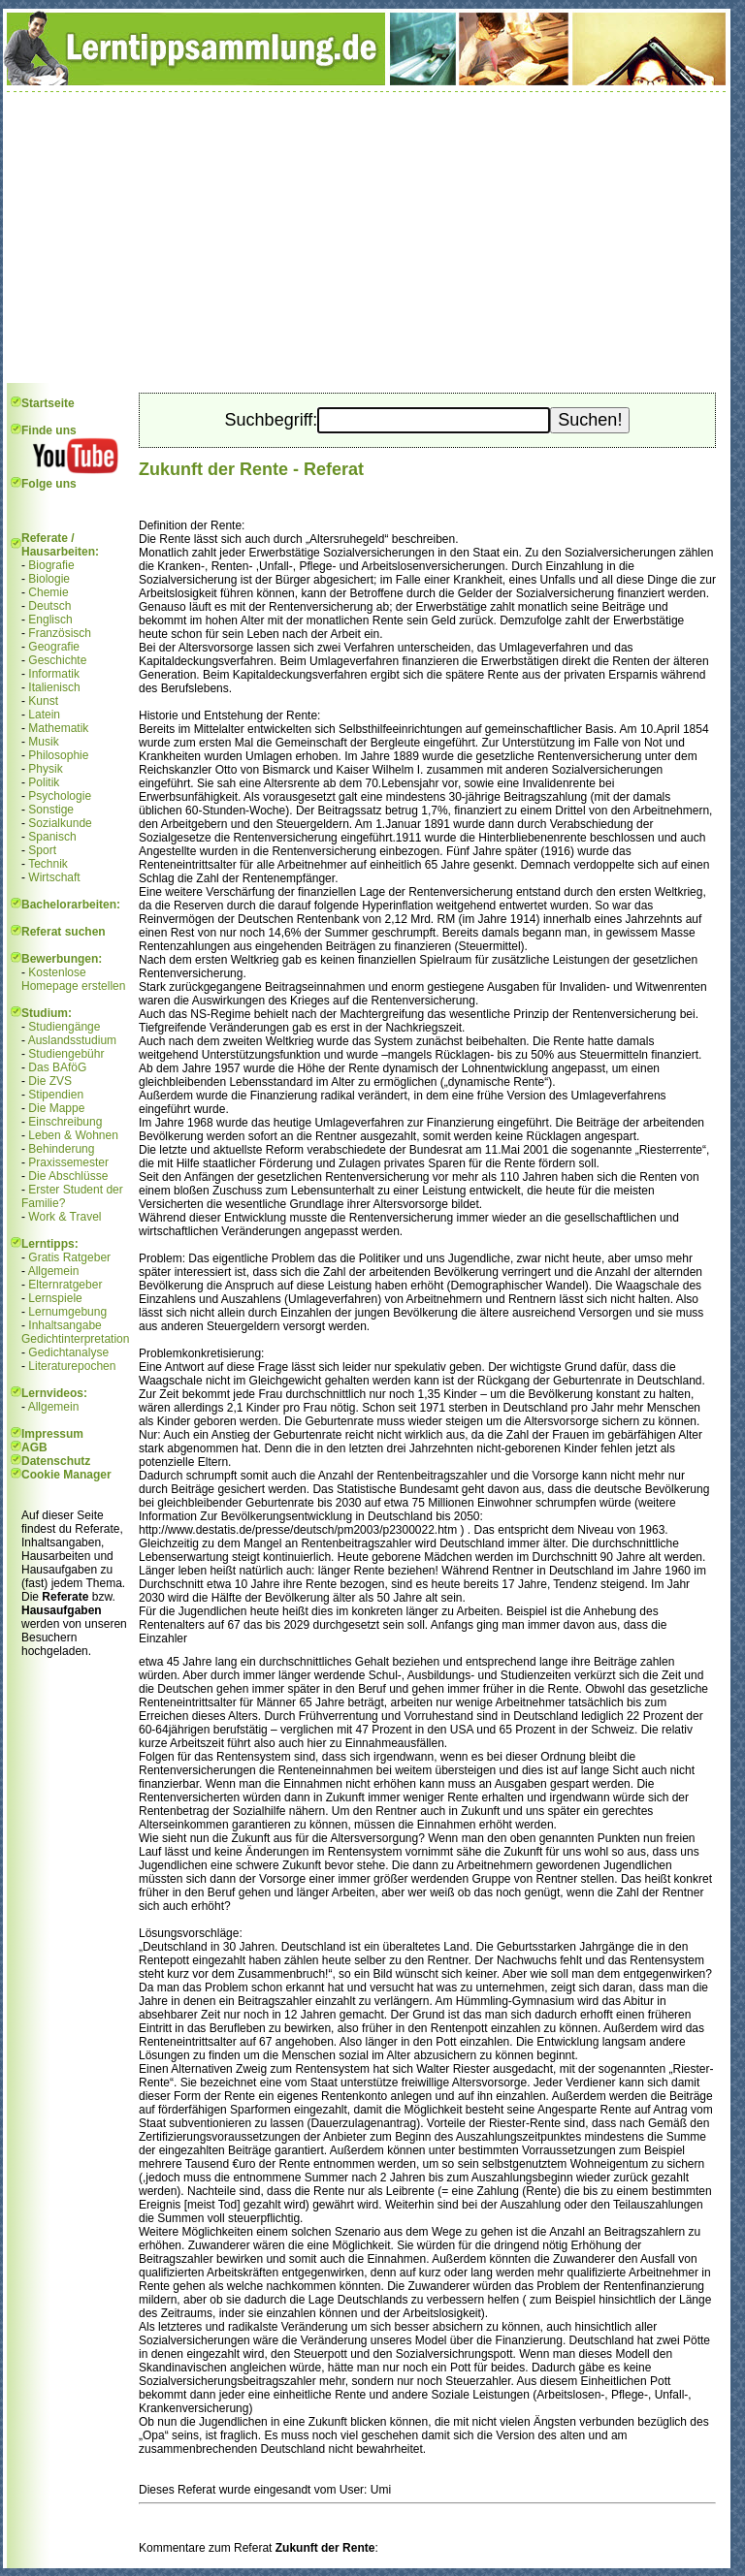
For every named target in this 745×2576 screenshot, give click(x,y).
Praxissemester (68, 1162)
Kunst (43, 701)
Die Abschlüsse (68, 1176)
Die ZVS (50, 1081)
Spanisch (52, 836)
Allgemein (54, 1271)
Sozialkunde (59, 823)
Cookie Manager (66, 1474)
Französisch (59, 633)
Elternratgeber (65, 1284)
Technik (48, 864)
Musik (43, 741)
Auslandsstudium (72, 1040)
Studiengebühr (66, 1054)
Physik (45, 769)
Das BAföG (57, 1067)
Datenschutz (55, 1461)
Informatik (54, 674)
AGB (34, 1447)
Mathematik (58, 728)
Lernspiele (54, 1298)
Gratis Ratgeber (69, 1257)
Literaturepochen (71, 1366)
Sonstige (51, 809)
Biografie (51, 565)
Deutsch (49, 606)
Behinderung (61, 1149)
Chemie (48, 592)
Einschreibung (65, 1122)
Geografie (54, 646)
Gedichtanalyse (68, 1352)
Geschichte (57, 660)
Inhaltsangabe (64, 1325)
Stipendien (55, 1094)
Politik (43, 782)
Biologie (49, 579)
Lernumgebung (67, 1312)
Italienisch (54, 687)
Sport (42, 850)
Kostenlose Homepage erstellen (73, 979)
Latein (44, 714)
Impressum (52, 1434)
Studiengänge (64, 1027)
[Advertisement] (366, 237)
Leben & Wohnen (73, 1135)
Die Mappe (56, 1108)
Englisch (50, 619)
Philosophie (58, 755)
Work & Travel (64, 1217)
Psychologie (59, 796)
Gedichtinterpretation (75, 1339)
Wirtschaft (54, 877)
